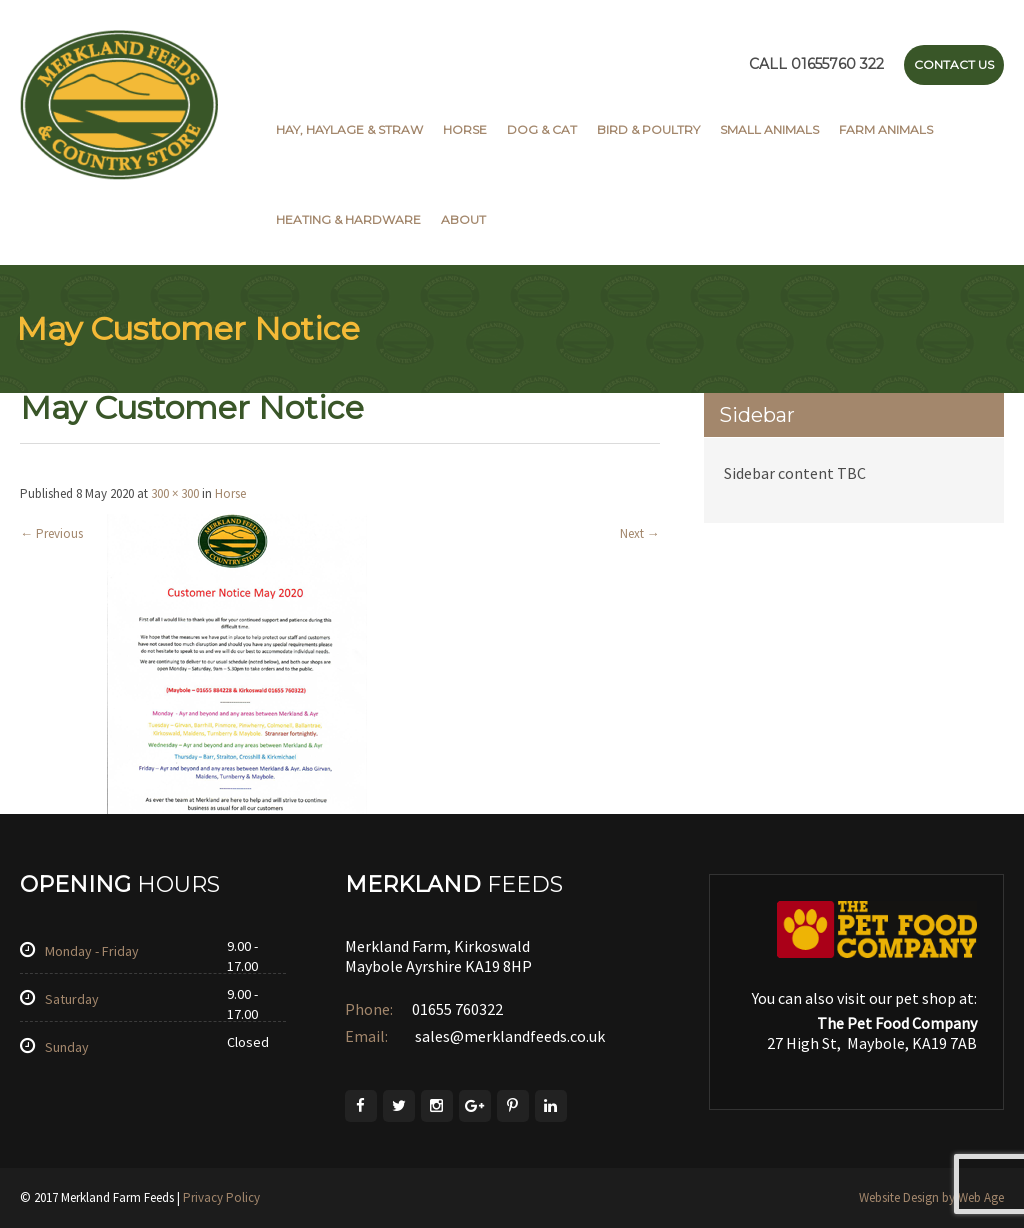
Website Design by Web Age (931, 1197)
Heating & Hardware (348, 219)
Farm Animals (886, 129)
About (463, 219)
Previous (51, 533)
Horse (465, 129)
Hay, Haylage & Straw (349, 129)
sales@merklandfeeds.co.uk (508, 1036)
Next (640, 533)
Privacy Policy (221, 1197)
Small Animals (769, 129)
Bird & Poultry (648, 129)
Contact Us (954, 64)
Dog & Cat (542, 129)
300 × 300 (175, 493)
